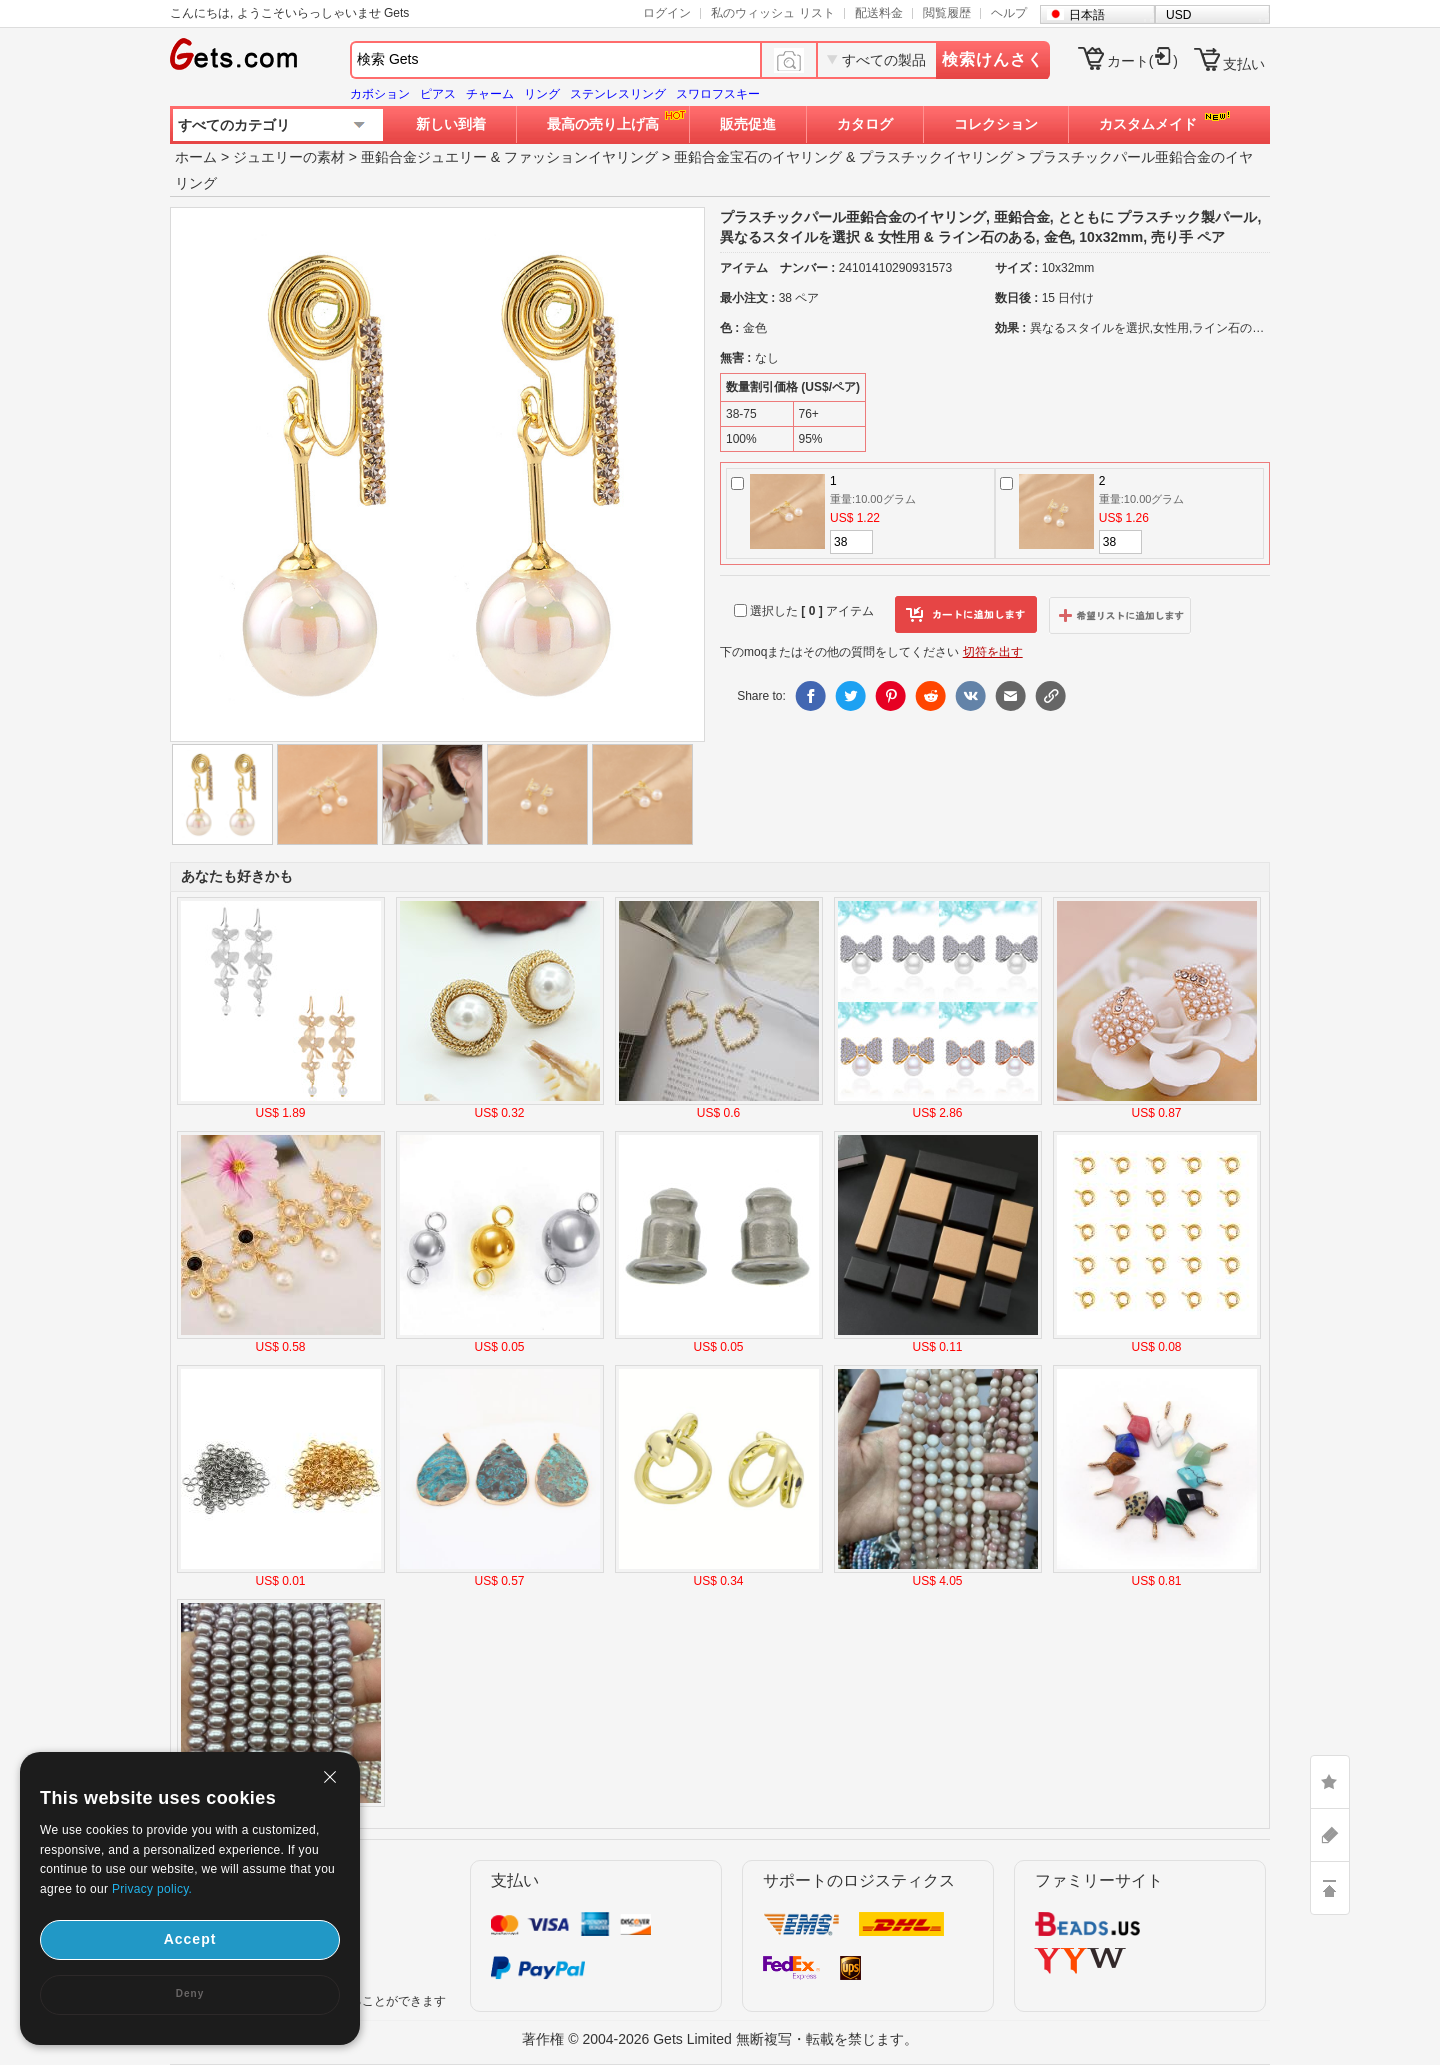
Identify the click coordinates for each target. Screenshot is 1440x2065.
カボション (380, 94)
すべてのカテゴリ (234, 125)
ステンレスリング (618, 94)
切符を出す (993, 652)
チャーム (490, 94)
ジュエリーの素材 (289, 157)
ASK (1330, 1835)
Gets (233, 54)
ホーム (196, 157)
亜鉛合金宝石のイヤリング (758, 157)
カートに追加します (966, 615)
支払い (1244, 64)
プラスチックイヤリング (936, 157)
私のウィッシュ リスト (772, 13)
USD (1178, 15)
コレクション (996, 124)
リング (542, 94)
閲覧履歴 (947, 13)
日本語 (1087, 15)
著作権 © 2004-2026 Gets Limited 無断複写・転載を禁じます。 (719, 2039)
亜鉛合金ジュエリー (424, 157)
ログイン (667, 13)
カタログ (865, 124)
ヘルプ (1009, 13)
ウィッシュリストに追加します (1120, 615)
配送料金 (879, 13)
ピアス (438, 94)
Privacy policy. (152, 1889)
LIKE (1330, 1782)
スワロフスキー (718, 94)
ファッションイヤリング (581, 157)
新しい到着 (451, 124)
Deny (190, 1993)
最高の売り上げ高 (603, 124)
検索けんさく (993, 59)
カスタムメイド (1148, 124)
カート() (1142, 61)
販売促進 (748, 124)
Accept (190, 1939)
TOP (1330, 1888)
